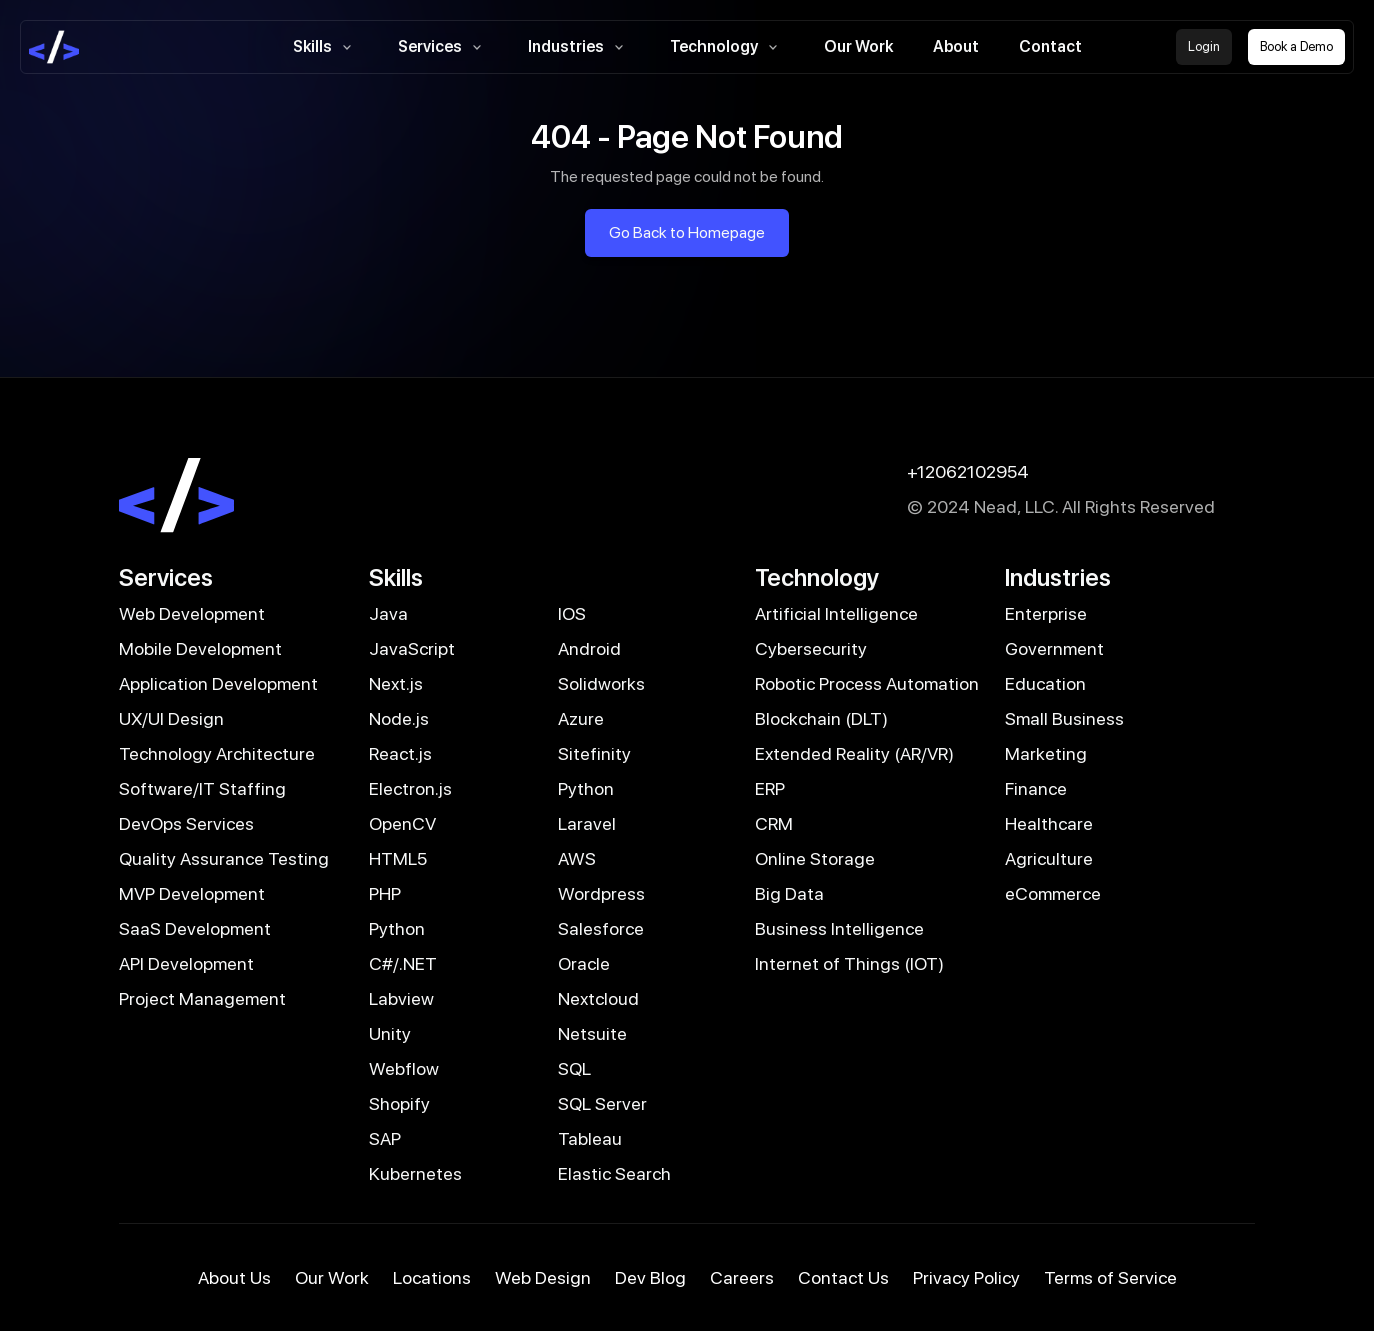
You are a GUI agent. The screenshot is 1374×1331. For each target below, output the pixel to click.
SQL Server (602, 1103)
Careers (742, 1277)
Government (1054, 648)
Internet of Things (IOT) (849, 963)
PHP (385, 893)
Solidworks (601, 683)
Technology (727, 47)
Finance (1036, 788)
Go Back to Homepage (687, 232)
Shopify (399, 1103)
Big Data (789, 893)
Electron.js (410, 788)
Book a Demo (1296, 46)
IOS (572, 613)
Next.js (396, 683)
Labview (401, 998)
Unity (390, 1033)
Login (1204, 46)
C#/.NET (403, 963)
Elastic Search (614, 1173)
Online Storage (815, 858)
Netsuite (592, 1033)
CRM (774, 823)
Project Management (202, 998)
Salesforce (601, 928)
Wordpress (601, 893)
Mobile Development (200, 648)
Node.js (399, 718)
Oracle (584, 963)
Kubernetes (415, 1173)
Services (443, 47)
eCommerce (1053, 893)
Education (1045, 683)
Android (589, 648)
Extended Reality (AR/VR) (854, 753)
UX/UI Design (171, 718)
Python (586, 788)
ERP (770, 788)
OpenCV (402, 823)
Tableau (590, 1138)
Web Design (543, 1277)
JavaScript (412, 648)
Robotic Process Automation (867, 683)
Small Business (1064, 718)
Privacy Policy (966, 1277)
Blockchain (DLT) (821, 718)
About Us (234, 1277)
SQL (574, 1068)
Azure (581, 718)
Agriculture (1049, 858)
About (956, 46)
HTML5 (398, 858)
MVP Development (192, 893)
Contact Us (843, 1277)
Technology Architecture (217, 753)
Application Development (218, 683)
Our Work (858, 46)
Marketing (1046, 753)
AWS (577, 858)
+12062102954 (968, 471)
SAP (385, 1138)
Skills (325, 47)
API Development (186, 963)
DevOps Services (186, 823)
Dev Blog (650, 1277)
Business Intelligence (839, 928)
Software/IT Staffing (202, 788)
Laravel (587, 823)
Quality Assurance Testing (224, 858)
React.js (400, 753)
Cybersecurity (811, 648)
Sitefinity (594, 753)
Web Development (192, 613)
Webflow (404, 1068)
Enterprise (1046, 613)
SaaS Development (195, 928)
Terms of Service (1110, 1277)
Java (388, 613)
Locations (432, 1277)
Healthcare (1049, 823)
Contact (1050, 46)
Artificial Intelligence (836, 613)
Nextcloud (598, 998)
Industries (579, 47)
